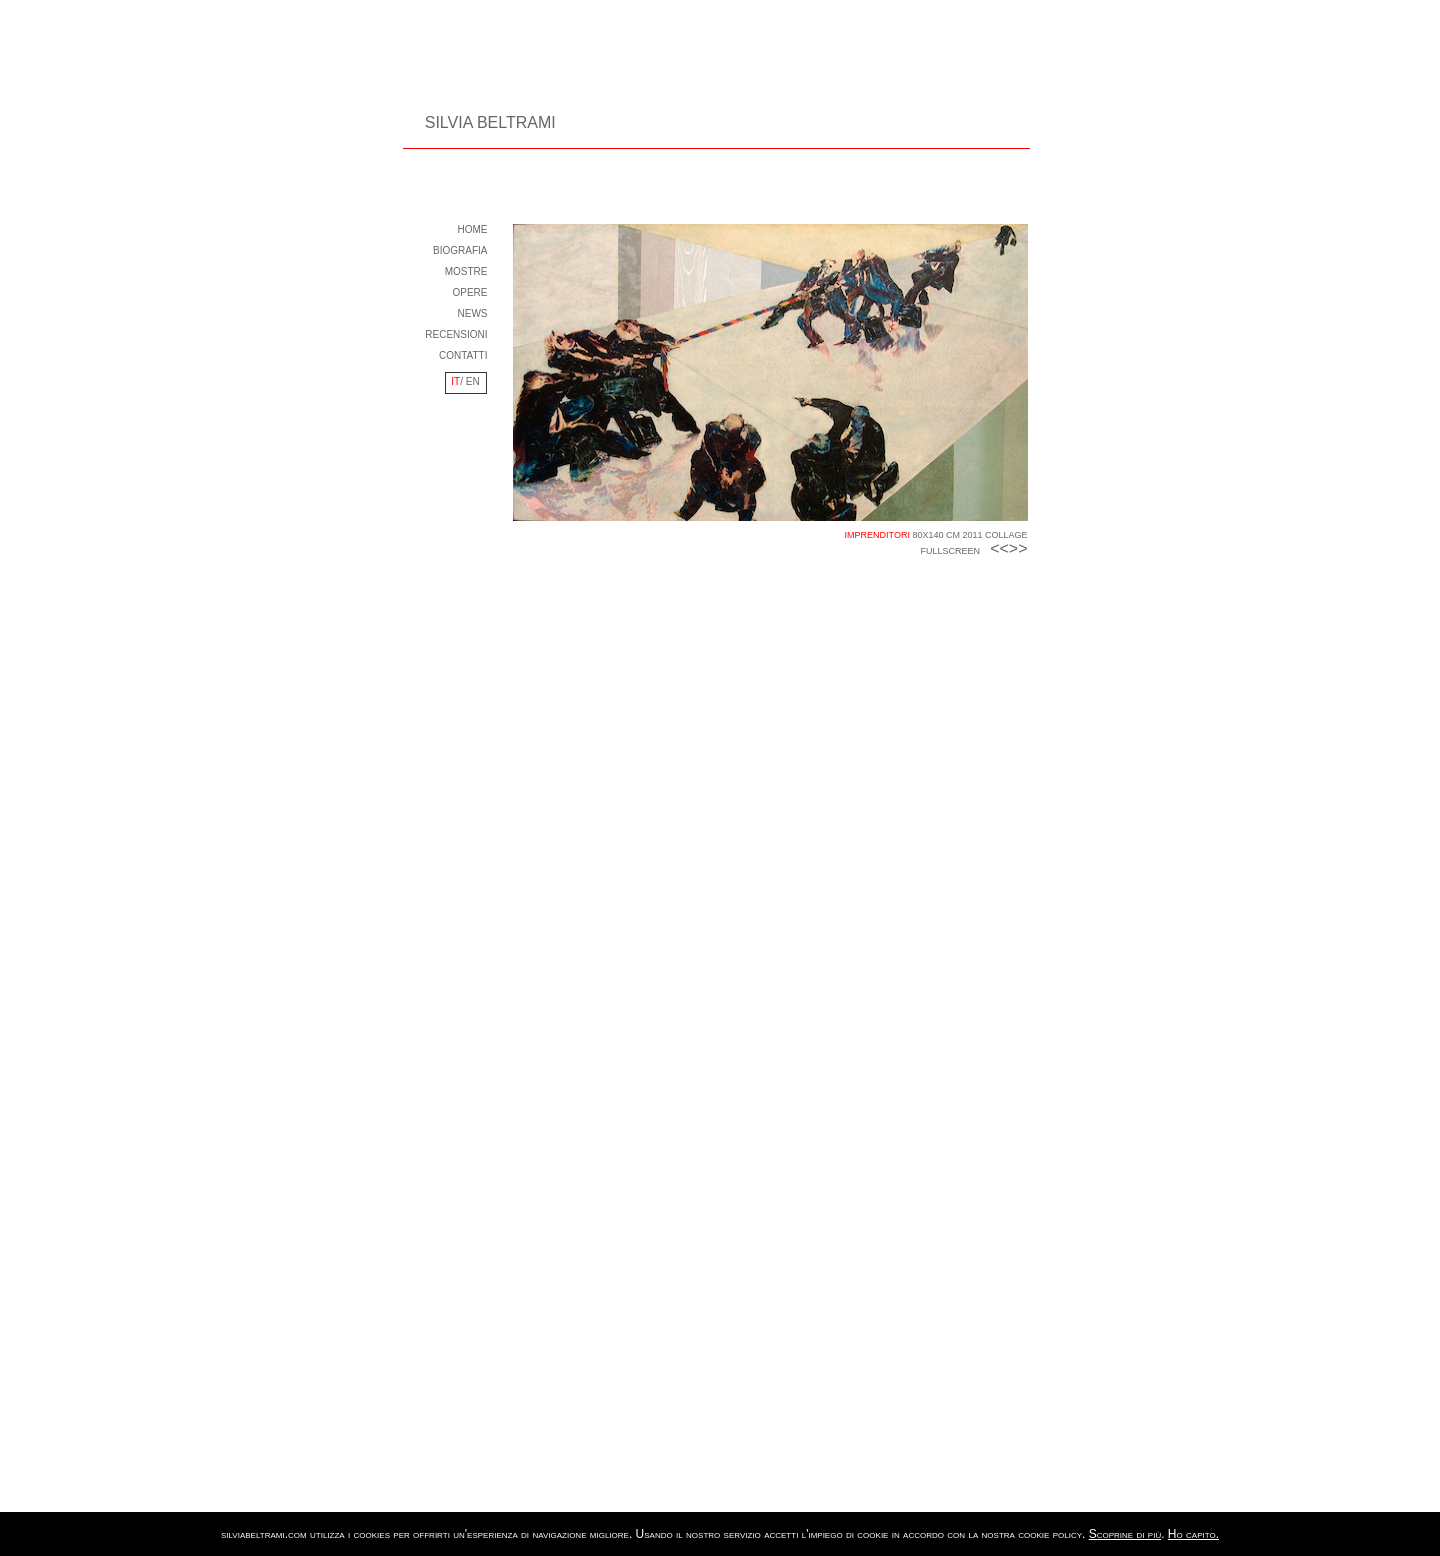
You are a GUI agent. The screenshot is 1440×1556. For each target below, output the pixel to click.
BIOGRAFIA (460, 250)
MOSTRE (466, 271)
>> (1018, 548)
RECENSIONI (456, 334)
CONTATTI (463, 355)
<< (999, 548)
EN (471, 381)
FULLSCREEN (951, 551)
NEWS (473, 313)
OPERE (469, 292)
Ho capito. (1193, 1534)
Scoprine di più (1125, 1534)
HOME (473, 229)
